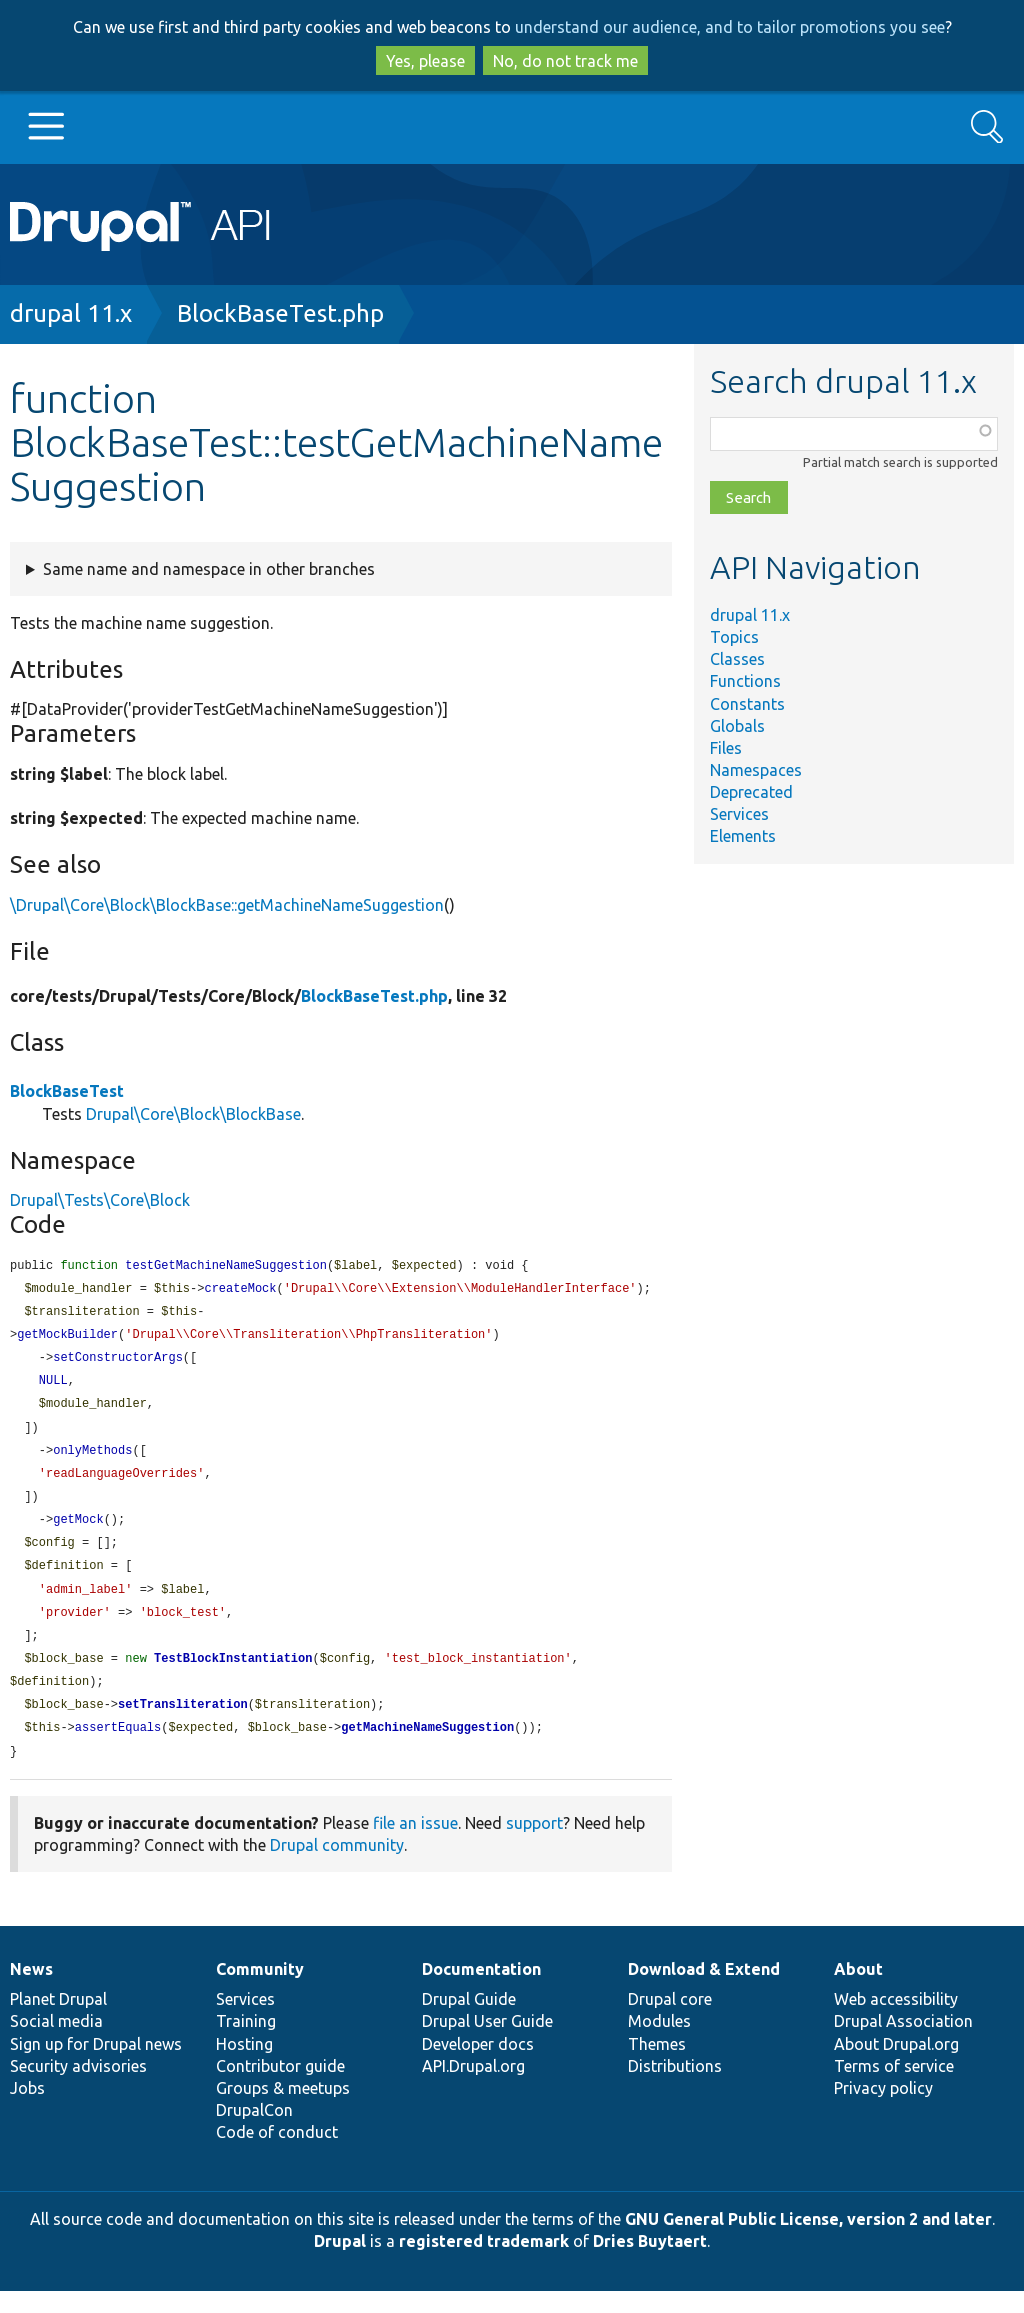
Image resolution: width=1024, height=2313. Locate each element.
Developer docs (478, 2066)
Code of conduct (277, 2154)
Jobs (27, 2110)
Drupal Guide (469, 2021)
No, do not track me (565, 61)
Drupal (340, 2263)
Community (260, 1991)
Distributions (675, 2088)
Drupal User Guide (487, 2043)
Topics (734, 637)
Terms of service (894, 2088)
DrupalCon (254, 2132)
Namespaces (756, 770)
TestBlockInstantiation (233, 1676)
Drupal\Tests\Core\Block (100, 1200)
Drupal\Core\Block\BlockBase (193, 1114)
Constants (747, 704)
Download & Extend (704, 1991)
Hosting (244, 2066)
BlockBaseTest (67, 1091)
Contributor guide (280, 2088)
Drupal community (337, 1867)
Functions (745, 681)
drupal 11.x (71, 313)
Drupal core (670, 2021)
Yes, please (425, 61)
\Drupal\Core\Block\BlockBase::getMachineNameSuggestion (227, 905)
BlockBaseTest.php (280, 313)
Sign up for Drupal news (96, 2066)
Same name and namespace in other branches (209, 569)
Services (739, 814)
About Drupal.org (896, 2066)
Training (246, 2043)
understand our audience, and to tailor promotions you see (730, 27)
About (858, 1991)
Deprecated (751, 792)
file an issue (415, 1845)
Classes (737, 659)
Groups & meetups (283, 2110)
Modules (659, 2043)
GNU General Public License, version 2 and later (808, 2241)
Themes (657, 2066)
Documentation (481, 1991)
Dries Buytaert (650, 2263)
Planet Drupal (58, 2021)
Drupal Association (903, 2043)
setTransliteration (183, 1724)
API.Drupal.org (473, 2088)
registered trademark (484, 2263)
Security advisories (78, 2088)
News (31, 1991)
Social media (56, 2043)
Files (726, 748)
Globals (737, 726)
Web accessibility (896, 2021)
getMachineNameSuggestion (427, 1748)
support (534, 1845)
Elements (743, 836)
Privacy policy (883, 2110)
